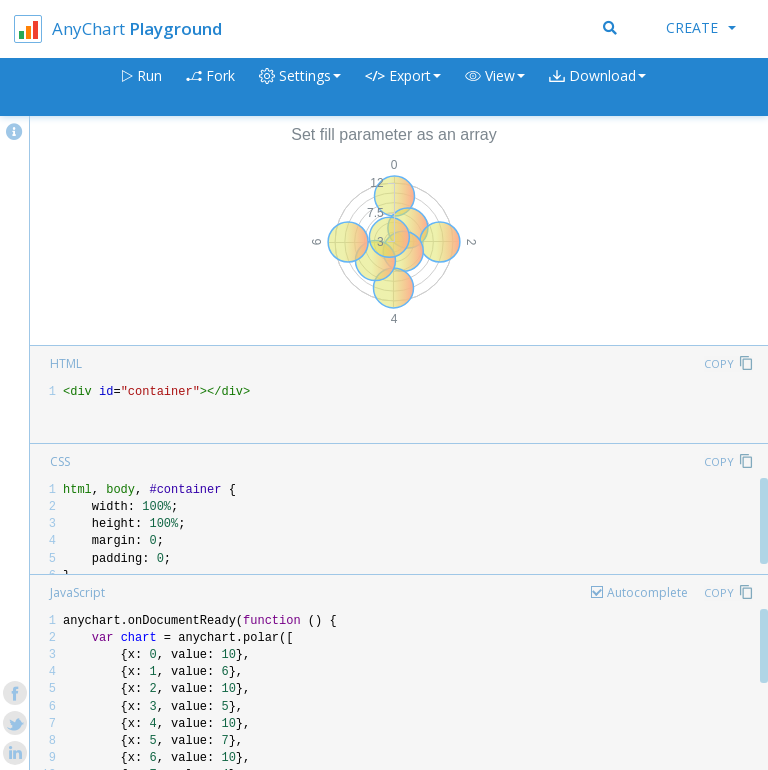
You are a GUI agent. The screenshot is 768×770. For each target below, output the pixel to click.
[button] (495, 87)
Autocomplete (647, 592)
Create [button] (701, 27)
